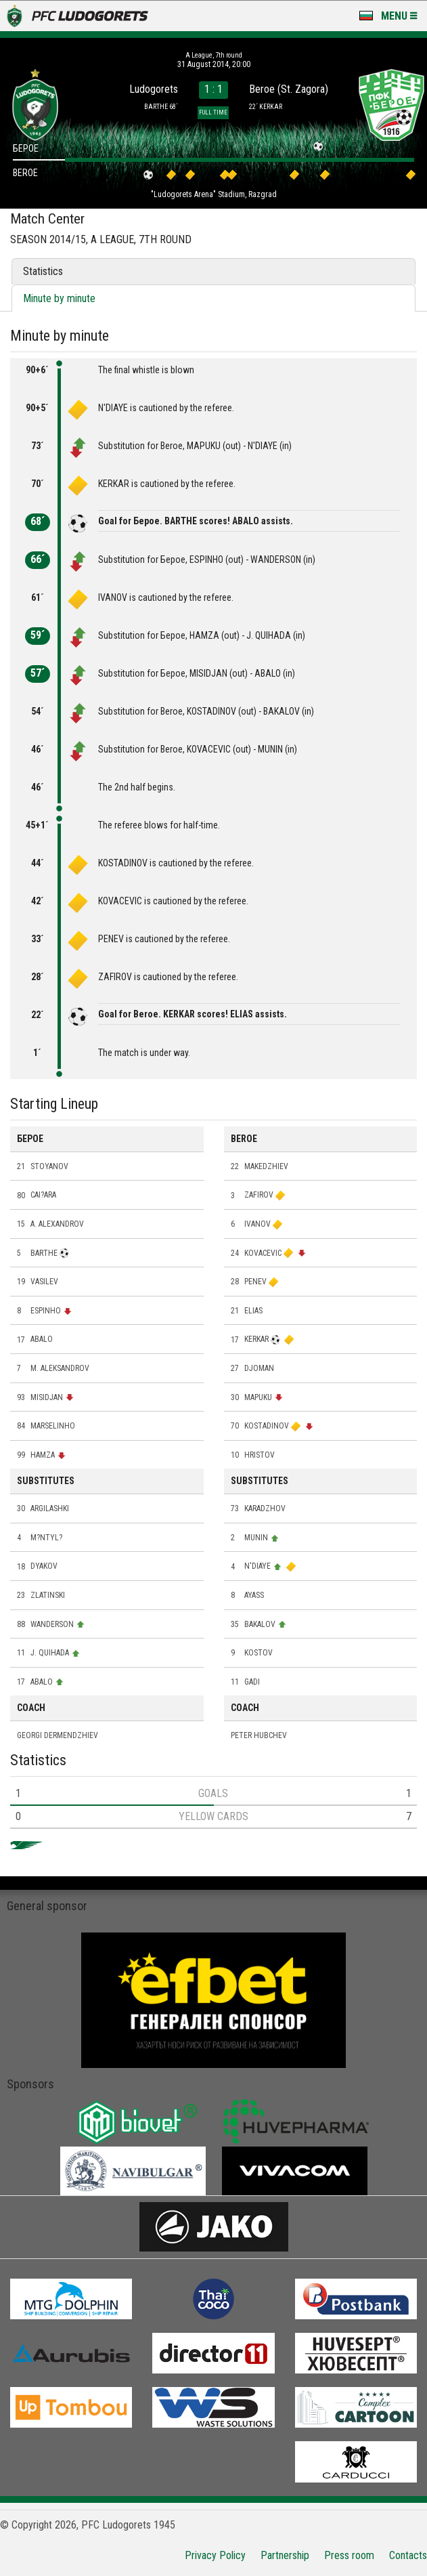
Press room (349, 2555)
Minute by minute (59, 298)
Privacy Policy (215, 2555)
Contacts (408, 2555)
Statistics (43, 271)
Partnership (285, 2555)
